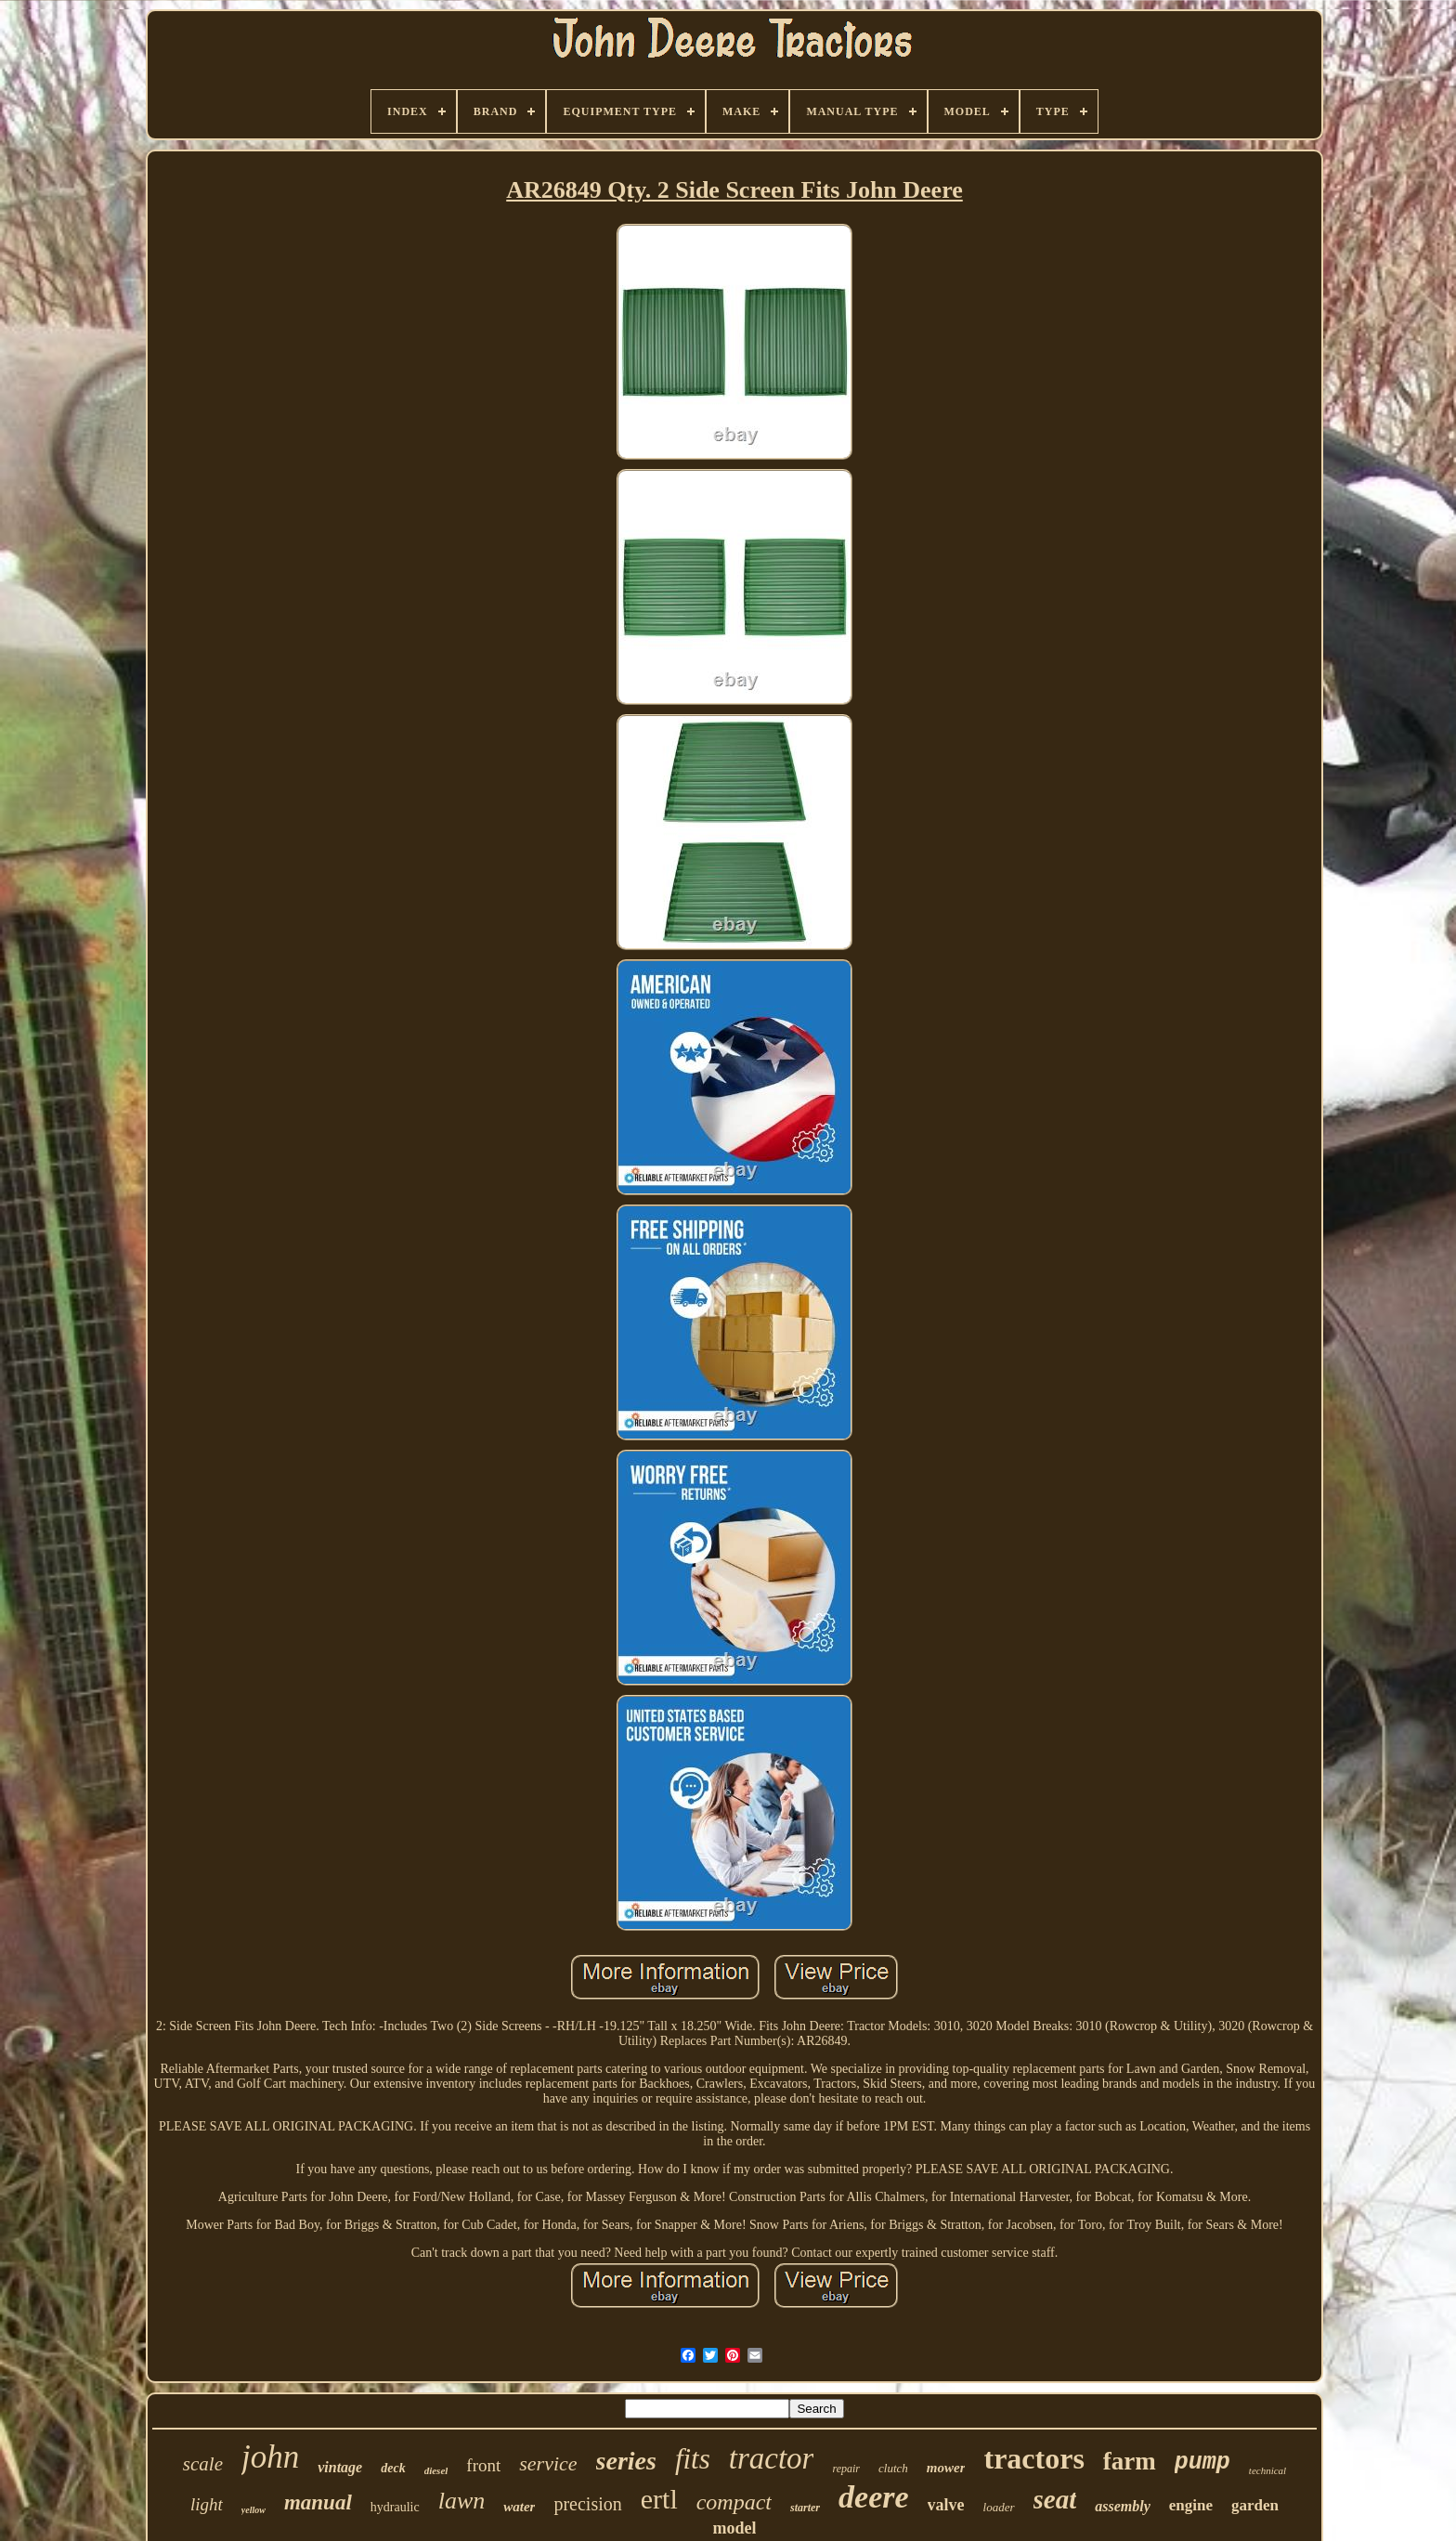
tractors (1033, 2458)
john (270, 2457)
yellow (253, 2510)
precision (587, 2504)
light (206, 2504)
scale (203, 2464)
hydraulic (395, 2507)
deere (873, 2497)
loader (999, 2507)
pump (1202, 2462)
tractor (771, 2458)
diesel (436, 2470)
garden (1255, 2505)
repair (846, 2468)
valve (946, 2504)
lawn (462, 2500)
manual (318, 2502)
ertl (659, 2498)
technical (1267, 2470)
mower (946, 2467)
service (548, 2463)
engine (1191, 2505)
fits (692, 2459)
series (626, 2460)
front (483, 2465)
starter (805, 2507)
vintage (340, 2467)
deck (393, 2468)
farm (1129, 2461)
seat (1055, 2499)
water (519, 2506)
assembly (1122, 2506)
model (734, 2528)
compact (734, 2502)
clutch (893, 2468)
